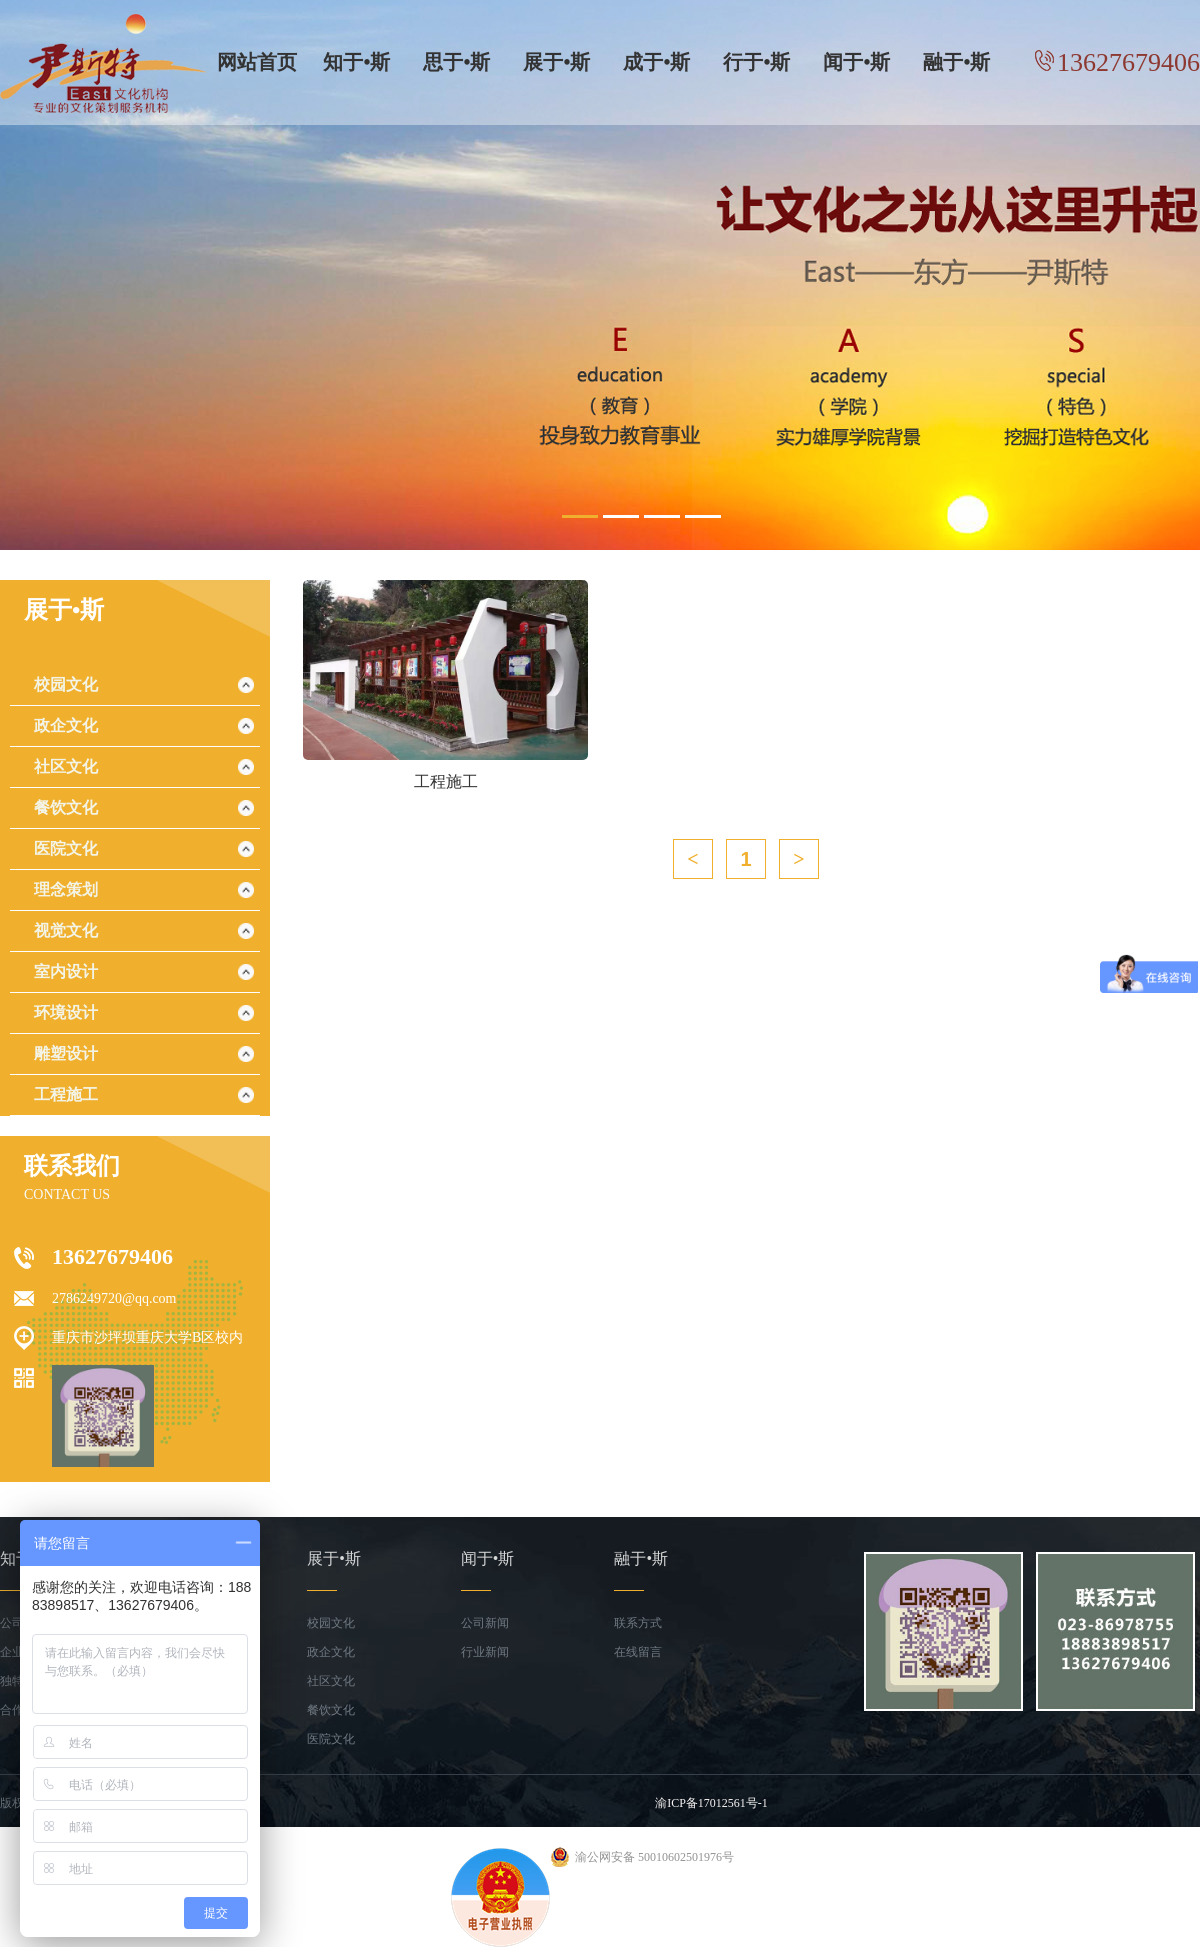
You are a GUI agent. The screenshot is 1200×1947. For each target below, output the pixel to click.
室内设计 (66, 971)
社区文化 (66, 766)
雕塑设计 (66, 1053)
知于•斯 (356, 62)
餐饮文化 (66, 807)
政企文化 (66, 725)
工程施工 (66, 1094)
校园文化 (66, 684)
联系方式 (638, 1623)
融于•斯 (956, 62)
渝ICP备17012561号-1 (711, 1803)
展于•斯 (556, 62)
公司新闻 (485, 1623)
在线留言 (638, 1652)
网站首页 (257, 62)
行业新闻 (485, 1652)
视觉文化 (66, 930)
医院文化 (66, 848)
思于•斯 (456, 62)
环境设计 (66, 1012)
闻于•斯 (856, 62)
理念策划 (66, 889)
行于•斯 (756, 62)
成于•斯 (656, 62)
